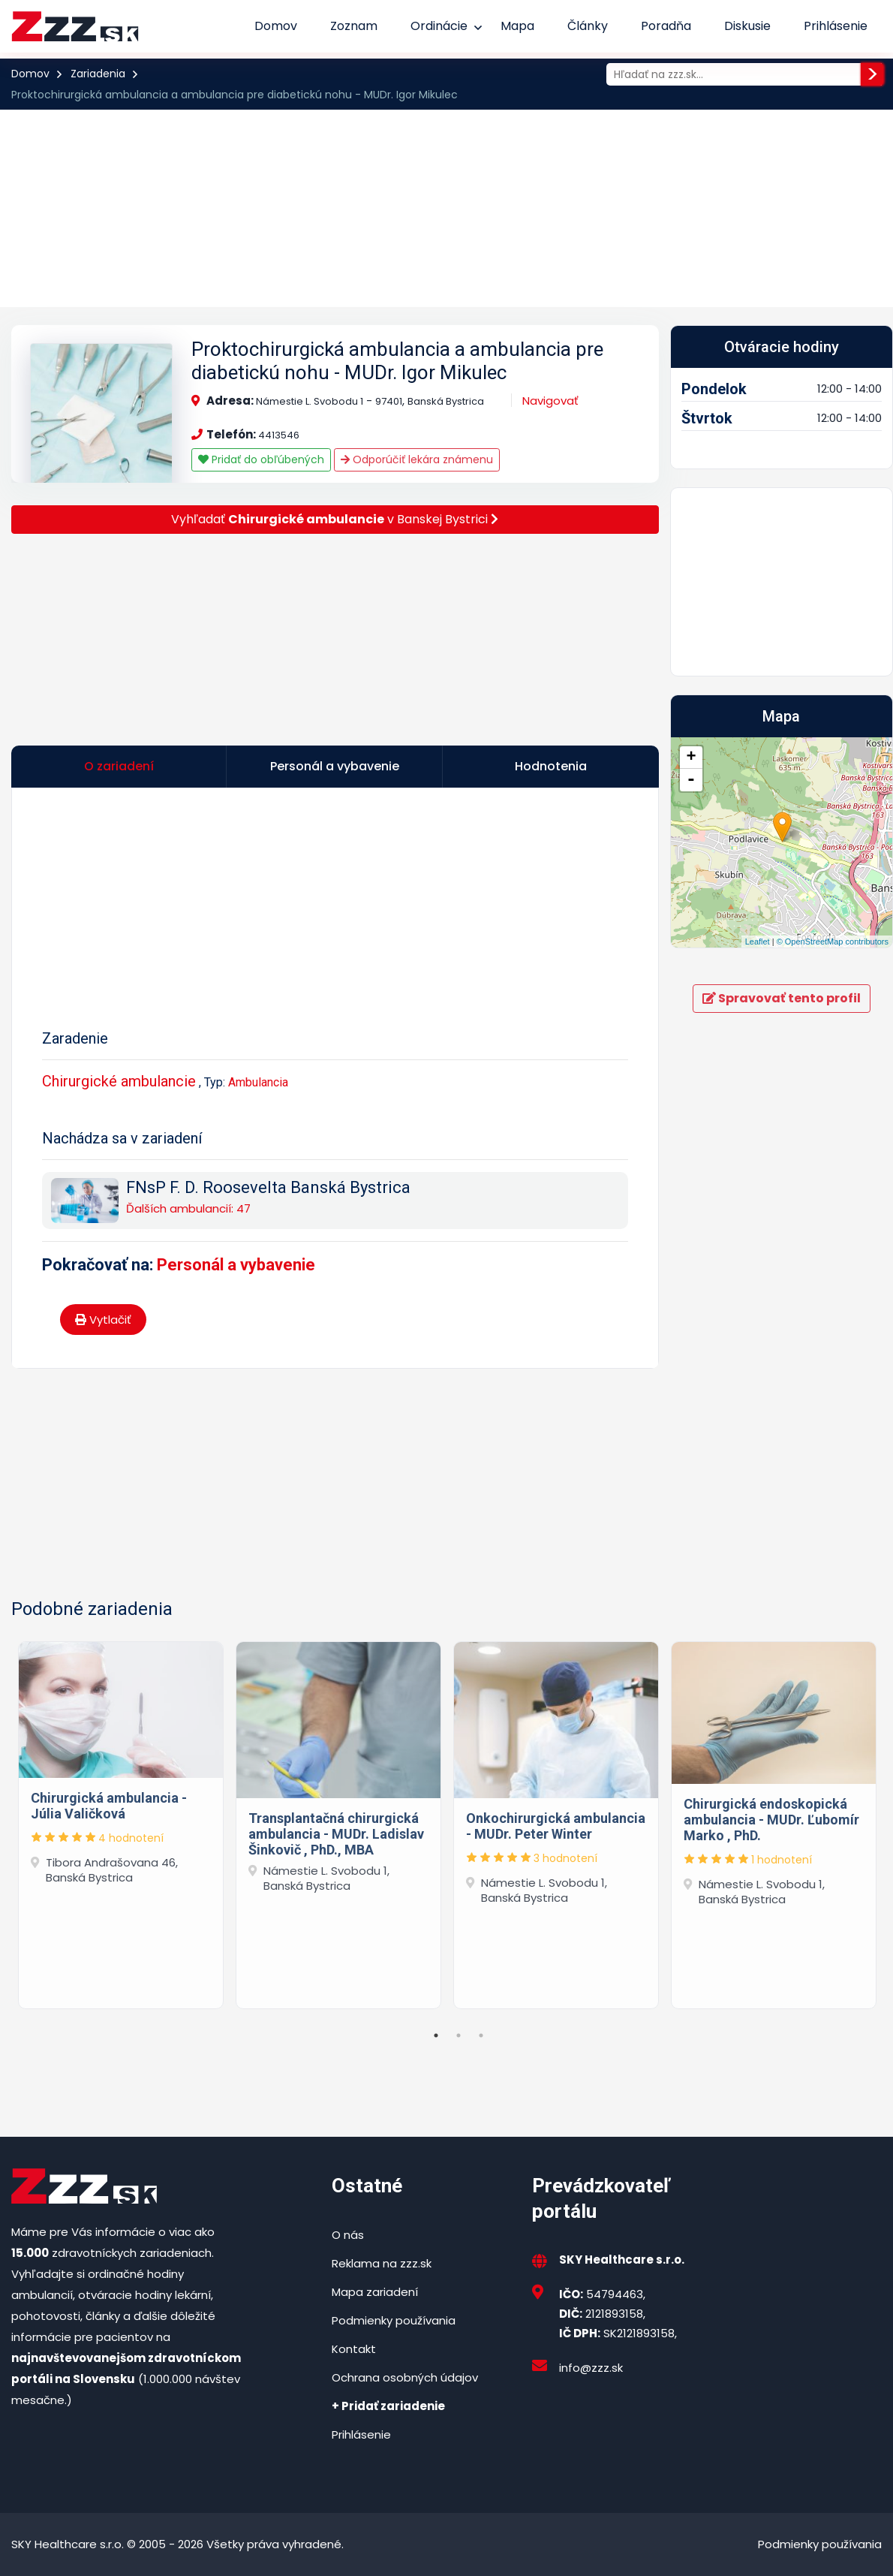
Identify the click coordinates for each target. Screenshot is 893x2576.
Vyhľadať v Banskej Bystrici (334, 519)
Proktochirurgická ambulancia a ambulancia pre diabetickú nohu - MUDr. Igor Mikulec (397, 361)
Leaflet (757, 941)
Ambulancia (258, 1082)
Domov (275, 26)
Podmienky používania (394, 2320)
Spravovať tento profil (781, 998)
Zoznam (353, 26)
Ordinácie (439, 26)
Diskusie (747, 26)
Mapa (517, 26)
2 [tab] (458, 2035)
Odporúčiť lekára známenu (417, 459)
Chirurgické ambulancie (119, 1081)
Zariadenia (98, 73)
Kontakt (354, 2349)
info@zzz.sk (591, 2368)
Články (587, 26)
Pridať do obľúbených (261, 459)
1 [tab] (435, 2035)
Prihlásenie (835, 26)
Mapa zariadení (375, 2292)
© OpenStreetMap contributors (832, 941)
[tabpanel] (121, 1822)
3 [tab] (481, 2035)
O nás (348, 2235)
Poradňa (666, 26)
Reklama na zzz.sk (381, 2263)
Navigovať (550, 400)
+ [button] (691, 757)
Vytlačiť (103, 1319)
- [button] (691, 780)
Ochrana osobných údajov (405, 2377)
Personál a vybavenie (236, 1264)
